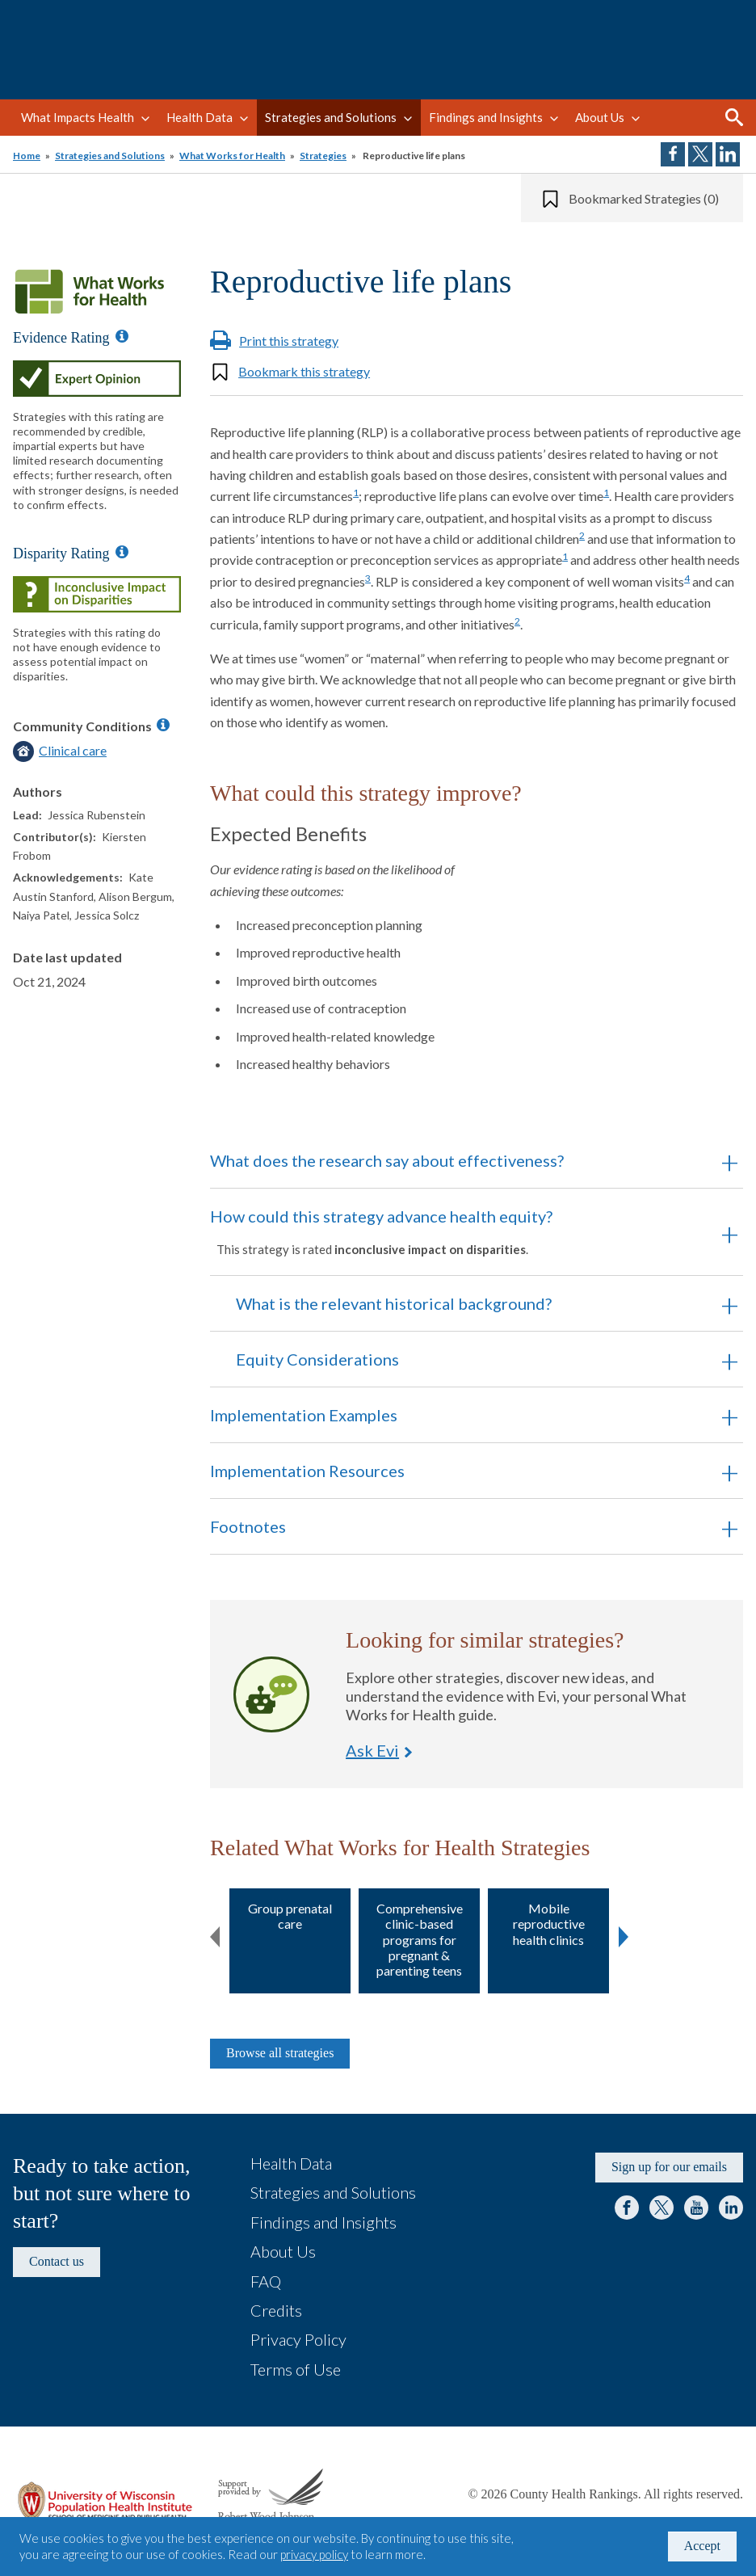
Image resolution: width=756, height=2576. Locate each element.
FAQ (265, 2281)
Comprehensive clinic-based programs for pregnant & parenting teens (419, 1939)
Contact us (56, 2261)
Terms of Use (295, 2369)
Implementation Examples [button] (303, 1415)
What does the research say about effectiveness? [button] (387, 1160)
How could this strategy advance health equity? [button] (454, 1231)
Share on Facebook (673, 154)
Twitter (661, 2207)
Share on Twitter (700, 154)
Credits (276, 2310)
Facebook (627, 2207)
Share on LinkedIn (728, 154)
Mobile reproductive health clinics (549, 1923)
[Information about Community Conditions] (163, 724)
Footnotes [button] (248, 1526)
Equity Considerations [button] (317, 1359)
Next (623, 1934)
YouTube (696, 2207)
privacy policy (314, 2554)
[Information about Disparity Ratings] (122, 551)
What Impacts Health (77, 117)
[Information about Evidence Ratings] (122, 336)
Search (734, 117)
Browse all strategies (280, 2053)
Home (26, 155)
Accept (702, 2546)
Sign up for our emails (669, 2167)
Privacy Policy (298, 2339)
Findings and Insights (486, 117)
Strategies (323, 155)
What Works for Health (232, 155)
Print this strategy (288, 340)
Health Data (199, 117)
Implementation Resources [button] (307, 1470)
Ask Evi (271, 1694)
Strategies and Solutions (331, 117)
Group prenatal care (290, 1915)
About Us (599, 117)
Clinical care (73, 750)
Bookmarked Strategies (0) (644, 198)
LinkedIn (731, 2207)
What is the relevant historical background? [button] (394, 1303)
